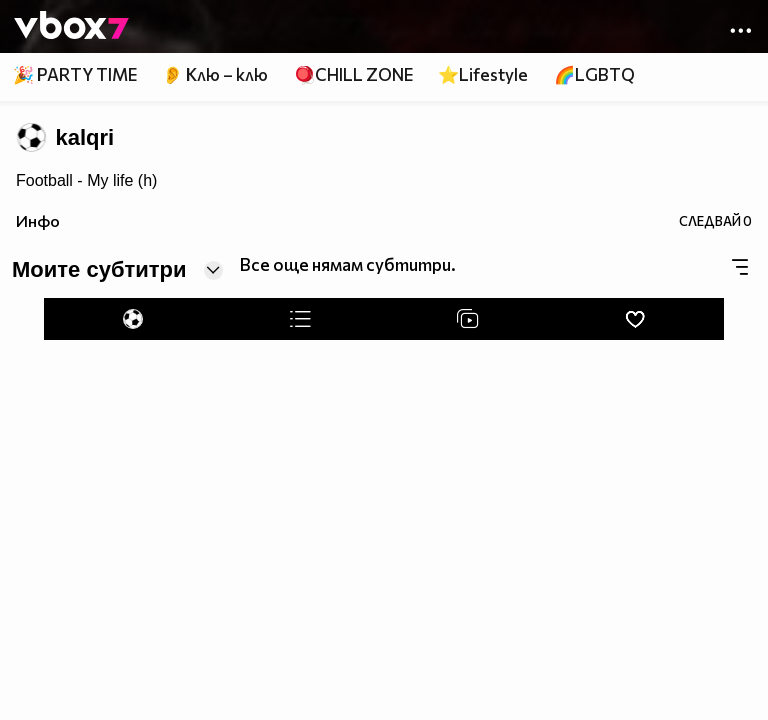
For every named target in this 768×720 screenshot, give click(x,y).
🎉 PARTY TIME (75, 74)
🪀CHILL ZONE (353, 74)
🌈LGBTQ (594, 74)
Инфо (38, 220)
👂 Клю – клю (215, 74)
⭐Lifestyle (483, 74)
